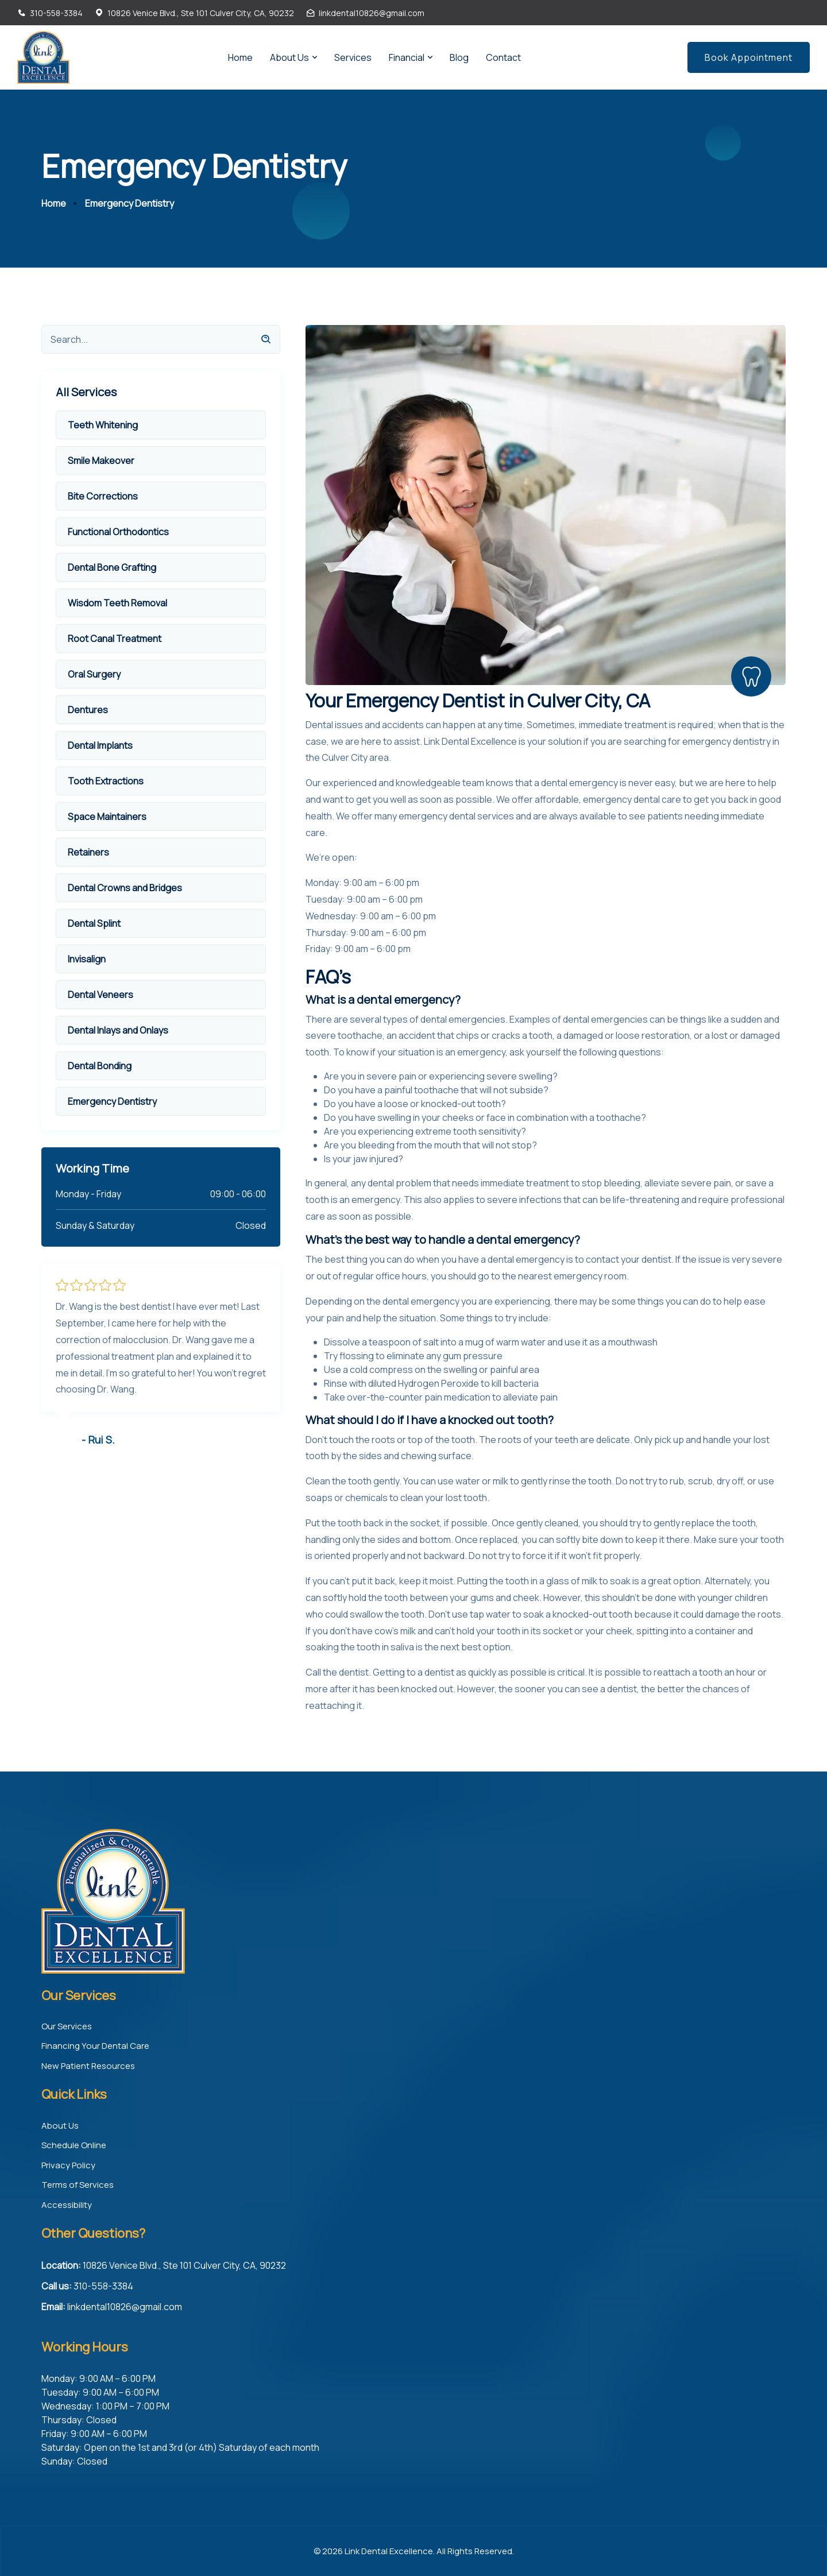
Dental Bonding (100, 1065)
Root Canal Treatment (114, 638)
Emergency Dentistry (112, 1101)
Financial (406, 57)
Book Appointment (749, 57)
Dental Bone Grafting (112, 567)
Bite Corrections (103, 496)
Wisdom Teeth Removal (117, 603)
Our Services (66, 2026)
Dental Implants (100, 745)
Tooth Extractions (106, 781)
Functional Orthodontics (118, 531)
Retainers (88, 852)
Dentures (88, 709)
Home (240, 57)
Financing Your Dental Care (95, 2046)
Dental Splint (94, 923)
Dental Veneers (100, 994)
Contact (503, 57)
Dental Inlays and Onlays (118, 1030)
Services (353, 57)
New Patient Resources (88, 2065)
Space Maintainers (107, 816)
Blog (459, 57)
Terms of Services (77, 2185)
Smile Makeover (101, 460)
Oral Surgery (94, 674)
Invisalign (87, 959)
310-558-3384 (56, 12)
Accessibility (66, 2204)
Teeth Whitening (103, 425)
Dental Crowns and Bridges (125, 887)
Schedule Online (73, 2145)
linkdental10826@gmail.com (371, 12)
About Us (289, 57)
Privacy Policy (68, 2165)
